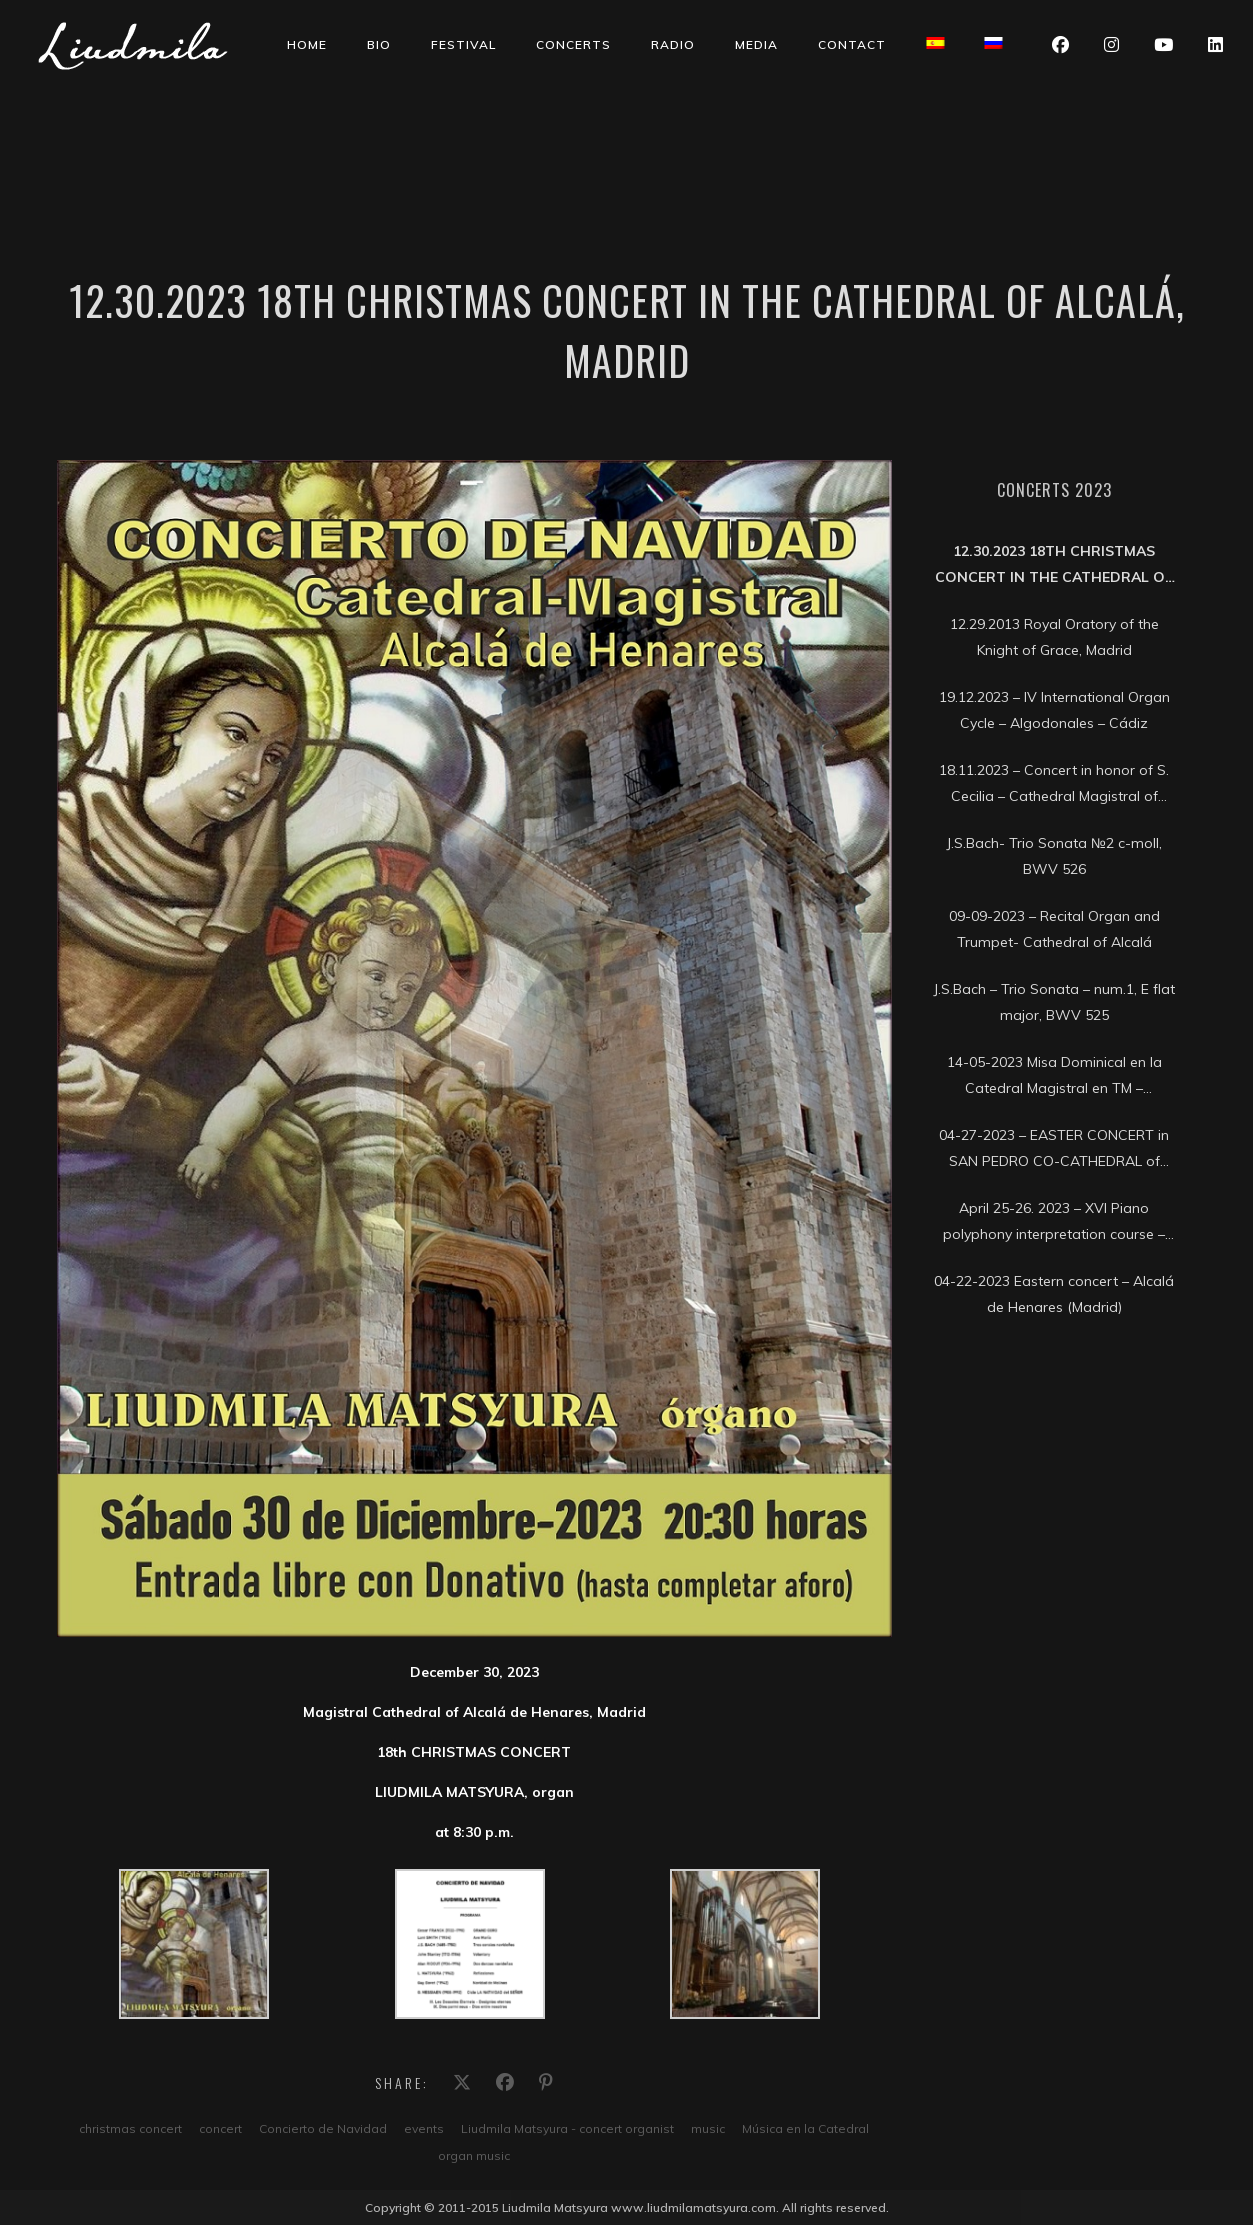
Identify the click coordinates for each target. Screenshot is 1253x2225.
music (708, 2128)
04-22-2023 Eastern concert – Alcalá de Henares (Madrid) (1054, 1294)
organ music (474, 2155)
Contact (852, 44)
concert (220, 2128)
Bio (379, 44)
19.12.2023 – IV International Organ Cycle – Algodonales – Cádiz (1054, 710)
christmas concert (130, 2128)
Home (307, 44)
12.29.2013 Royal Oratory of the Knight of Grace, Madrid (1054, 637)
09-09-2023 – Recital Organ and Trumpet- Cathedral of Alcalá (1054, 929)
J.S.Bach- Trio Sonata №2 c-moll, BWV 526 (1054, 856)
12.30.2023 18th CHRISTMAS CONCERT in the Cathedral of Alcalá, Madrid (1054, 566)
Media (756, 44)
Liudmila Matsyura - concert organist (567, 2128)
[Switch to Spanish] (935, 43)
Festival (463, 44)
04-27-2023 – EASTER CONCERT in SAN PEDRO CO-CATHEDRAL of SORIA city (1054, 1150)
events (424, 2128)
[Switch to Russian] (993, 43)
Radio (673, 44)
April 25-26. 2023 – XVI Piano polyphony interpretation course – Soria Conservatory (1054, 1223)
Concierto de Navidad (323, 2128)
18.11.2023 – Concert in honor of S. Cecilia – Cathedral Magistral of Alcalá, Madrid (1054, 785)
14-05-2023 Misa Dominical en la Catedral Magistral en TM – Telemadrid (1054, 1077)
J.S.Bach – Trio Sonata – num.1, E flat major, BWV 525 (1054, 1002)
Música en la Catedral (805, 2128)
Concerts (573, 44)
